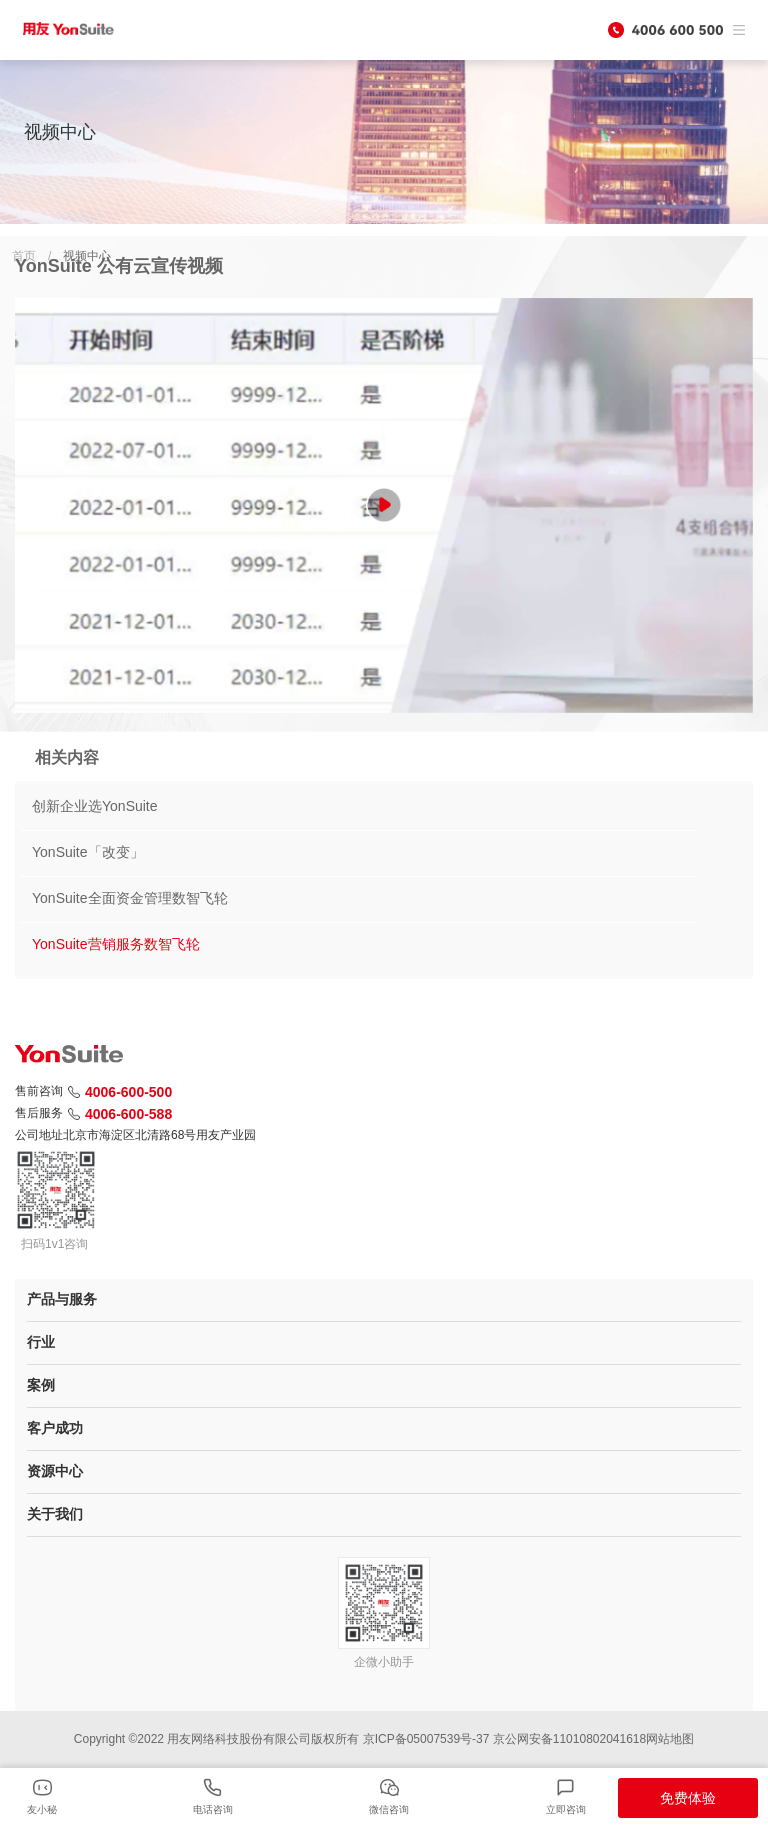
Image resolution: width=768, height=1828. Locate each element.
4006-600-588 (120, 1114)
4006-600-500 (120, 1092)
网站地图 (670, 1739)
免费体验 (688, 1798)
